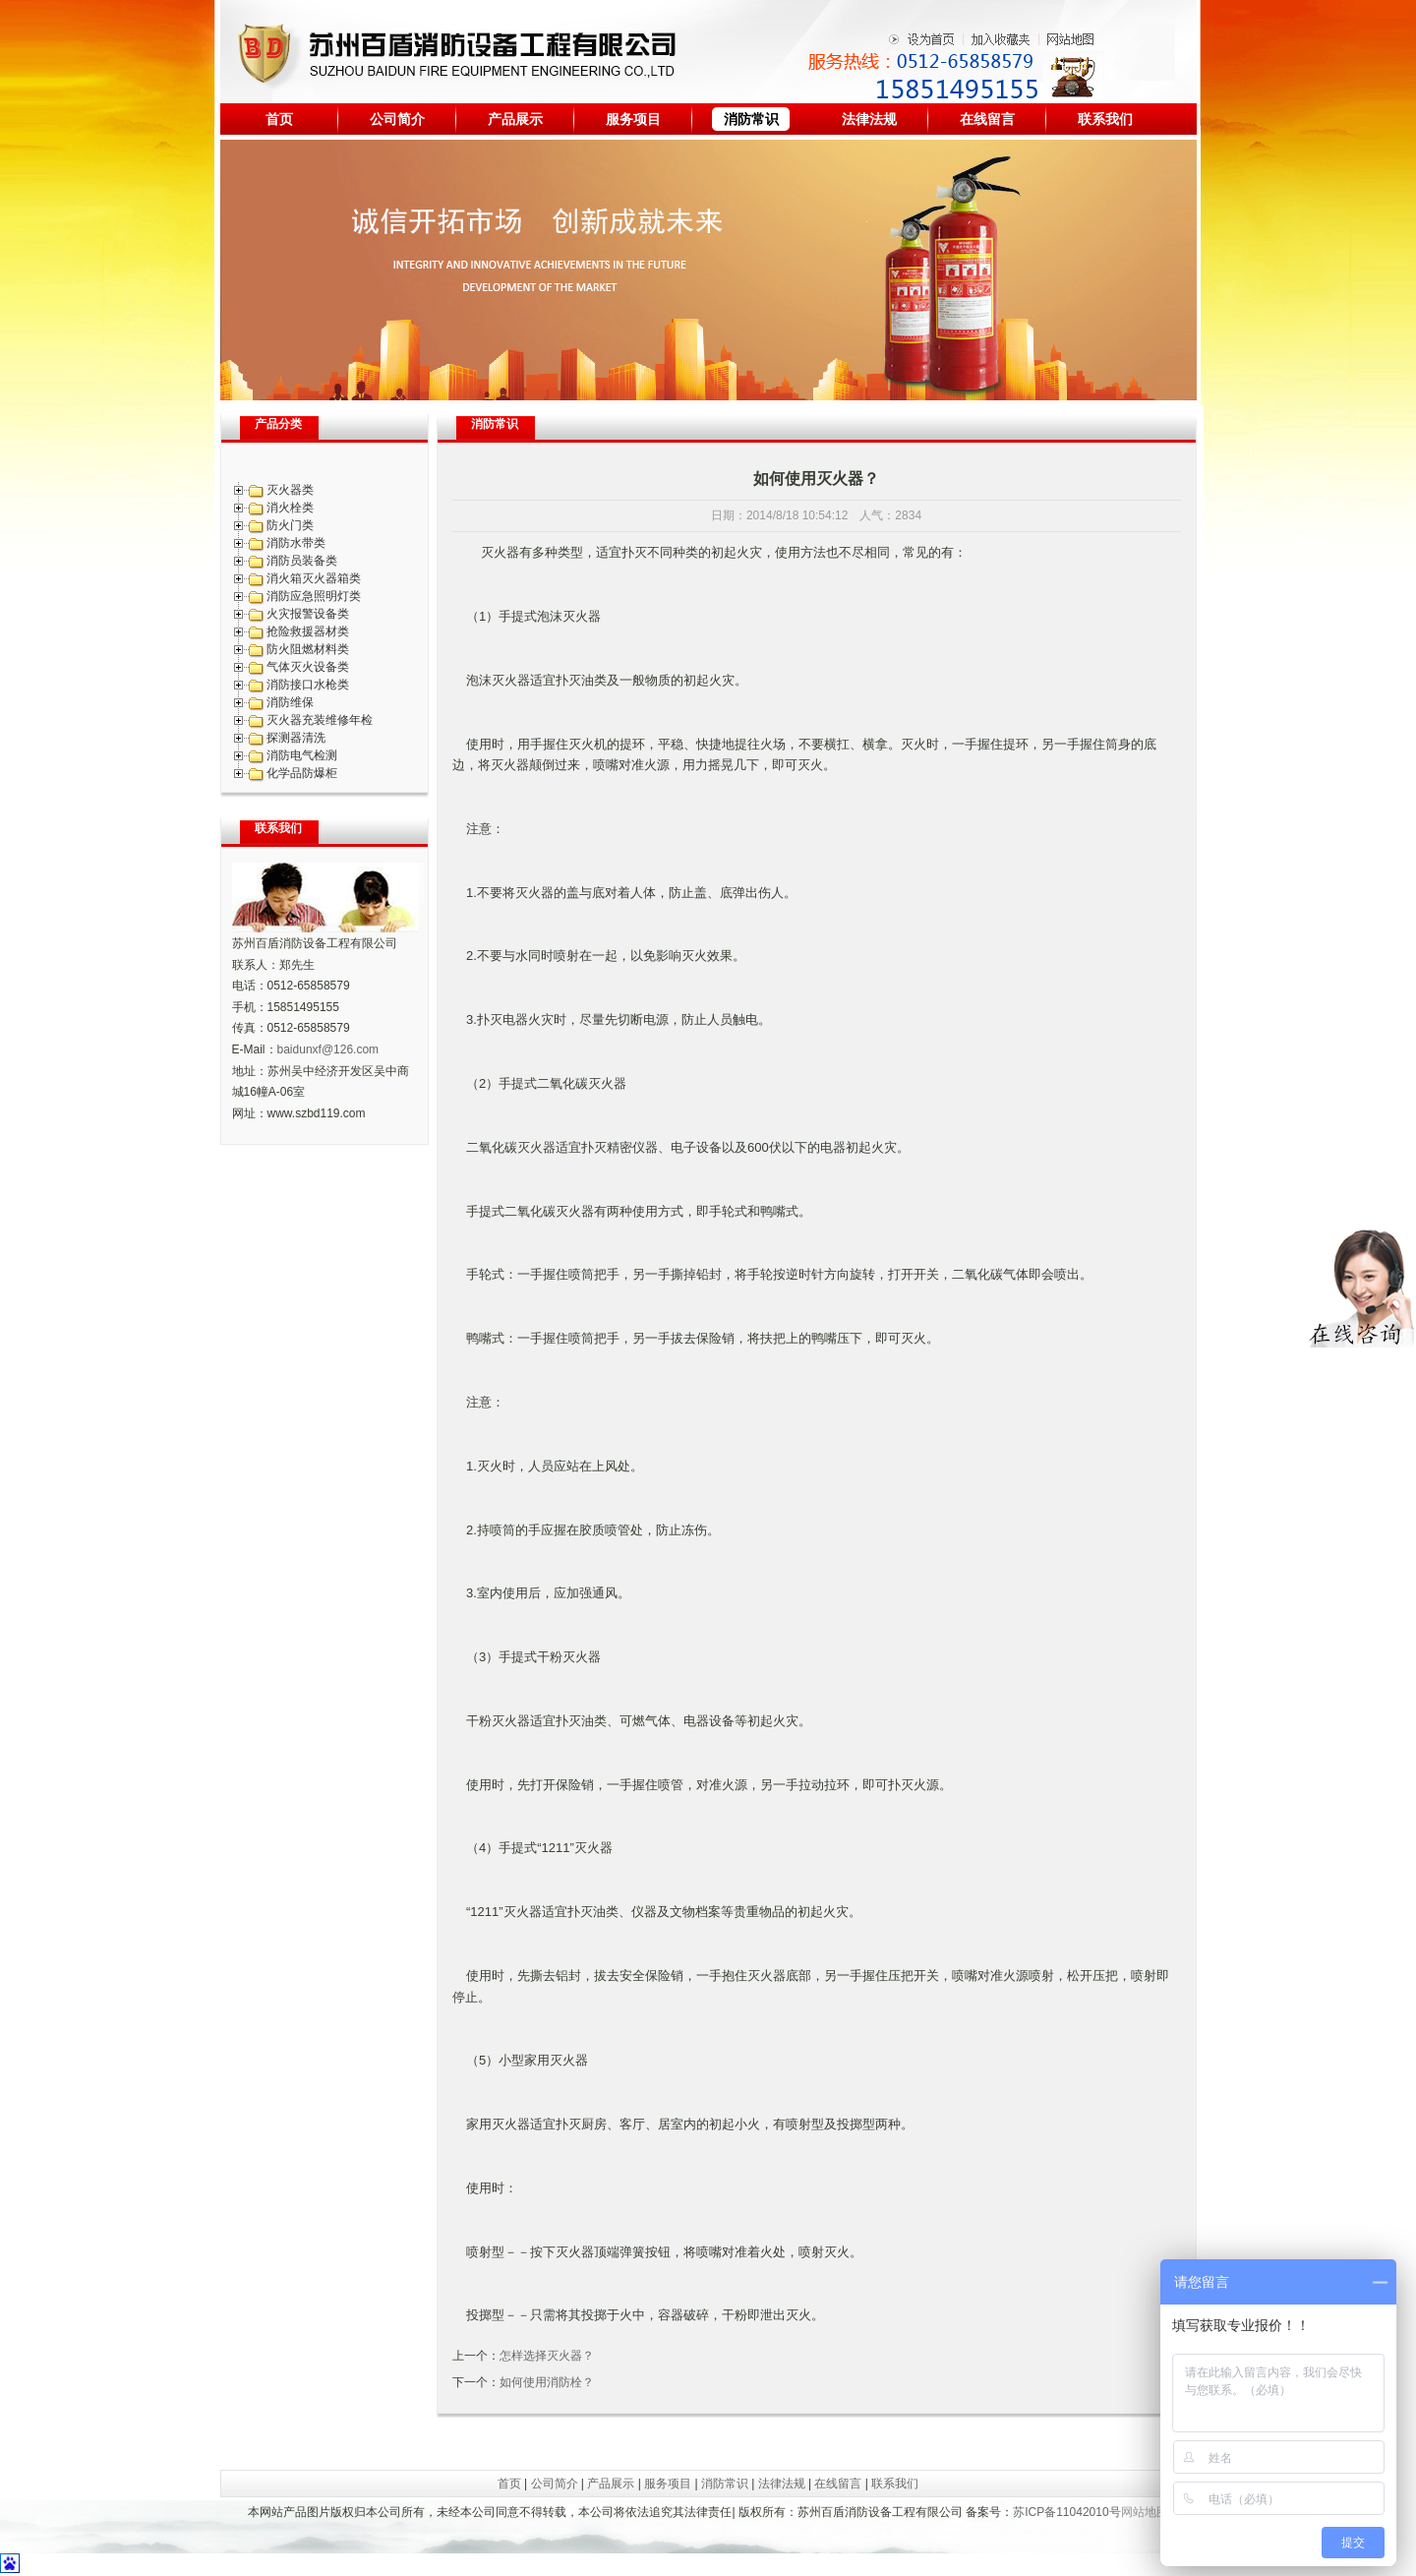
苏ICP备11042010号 (1066, 2512)
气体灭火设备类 (307, 667)
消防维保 (290, 702)
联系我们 (1105, 119)
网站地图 (1144, 2512)
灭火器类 (290, 490)
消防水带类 (295, 543)
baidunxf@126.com (328, 1049)
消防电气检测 (301, 755)
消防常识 (751, 119)
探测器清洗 (295, 738)
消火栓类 (290, 507)
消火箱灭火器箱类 (313, 578)
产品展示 (515, 119)
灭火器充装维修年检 (319, 720)
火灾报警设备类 (307, 614)
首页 (279, 119)
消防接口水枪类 (307, 684)
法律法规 (869, 119)
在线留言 (987, 119)
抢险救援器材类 (307, 631)
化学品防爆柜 (301, 773)
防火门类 (290, 525)
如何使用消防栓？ (547, 2382)
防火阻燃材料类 (307, 649)
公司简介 (397, 119)
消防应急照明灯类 (313, 596)
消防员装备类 (301, 561)
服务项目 (633, 119)
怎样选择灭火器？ (547, 2356)
